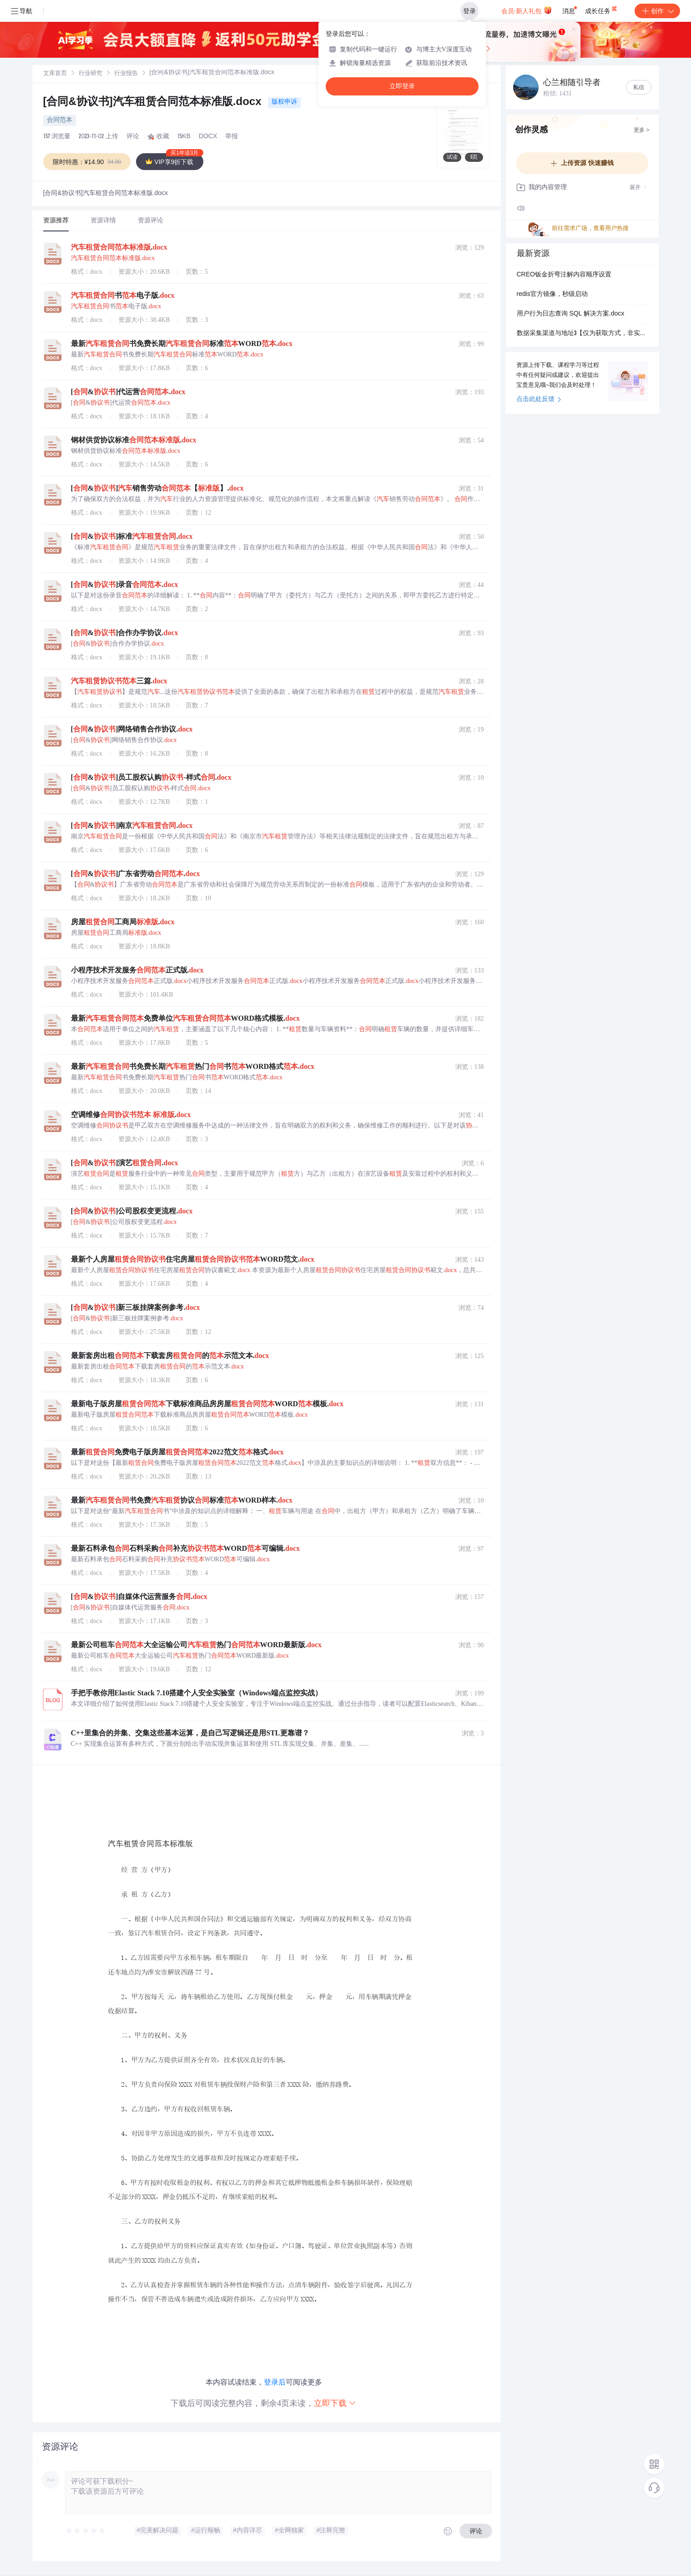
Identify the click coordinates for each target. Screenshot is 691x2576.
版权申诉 (284, 102)
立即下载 (335, 2403)
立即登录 (402, 86)
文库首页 (55, 74)
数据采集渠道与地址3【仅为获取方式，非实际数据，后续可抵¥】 (582, 334)
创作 (657, 11)
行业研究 (90, 74)
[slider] (86, 2531)
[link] (55, 73)
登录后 (275, 2382)
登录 (469, 11)
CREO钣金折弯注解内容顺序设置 (564, 275)
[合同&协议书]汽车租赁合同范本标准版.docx (154, 102)
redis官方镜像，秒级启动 (552, 294)
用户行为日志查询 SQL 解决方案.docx (571, 314)
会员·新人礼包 (526, 10)
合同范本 (59, 120)
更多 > (641, 130)
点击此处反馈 (538, 399)
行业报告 (126, 74)
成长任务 (601, 9)
